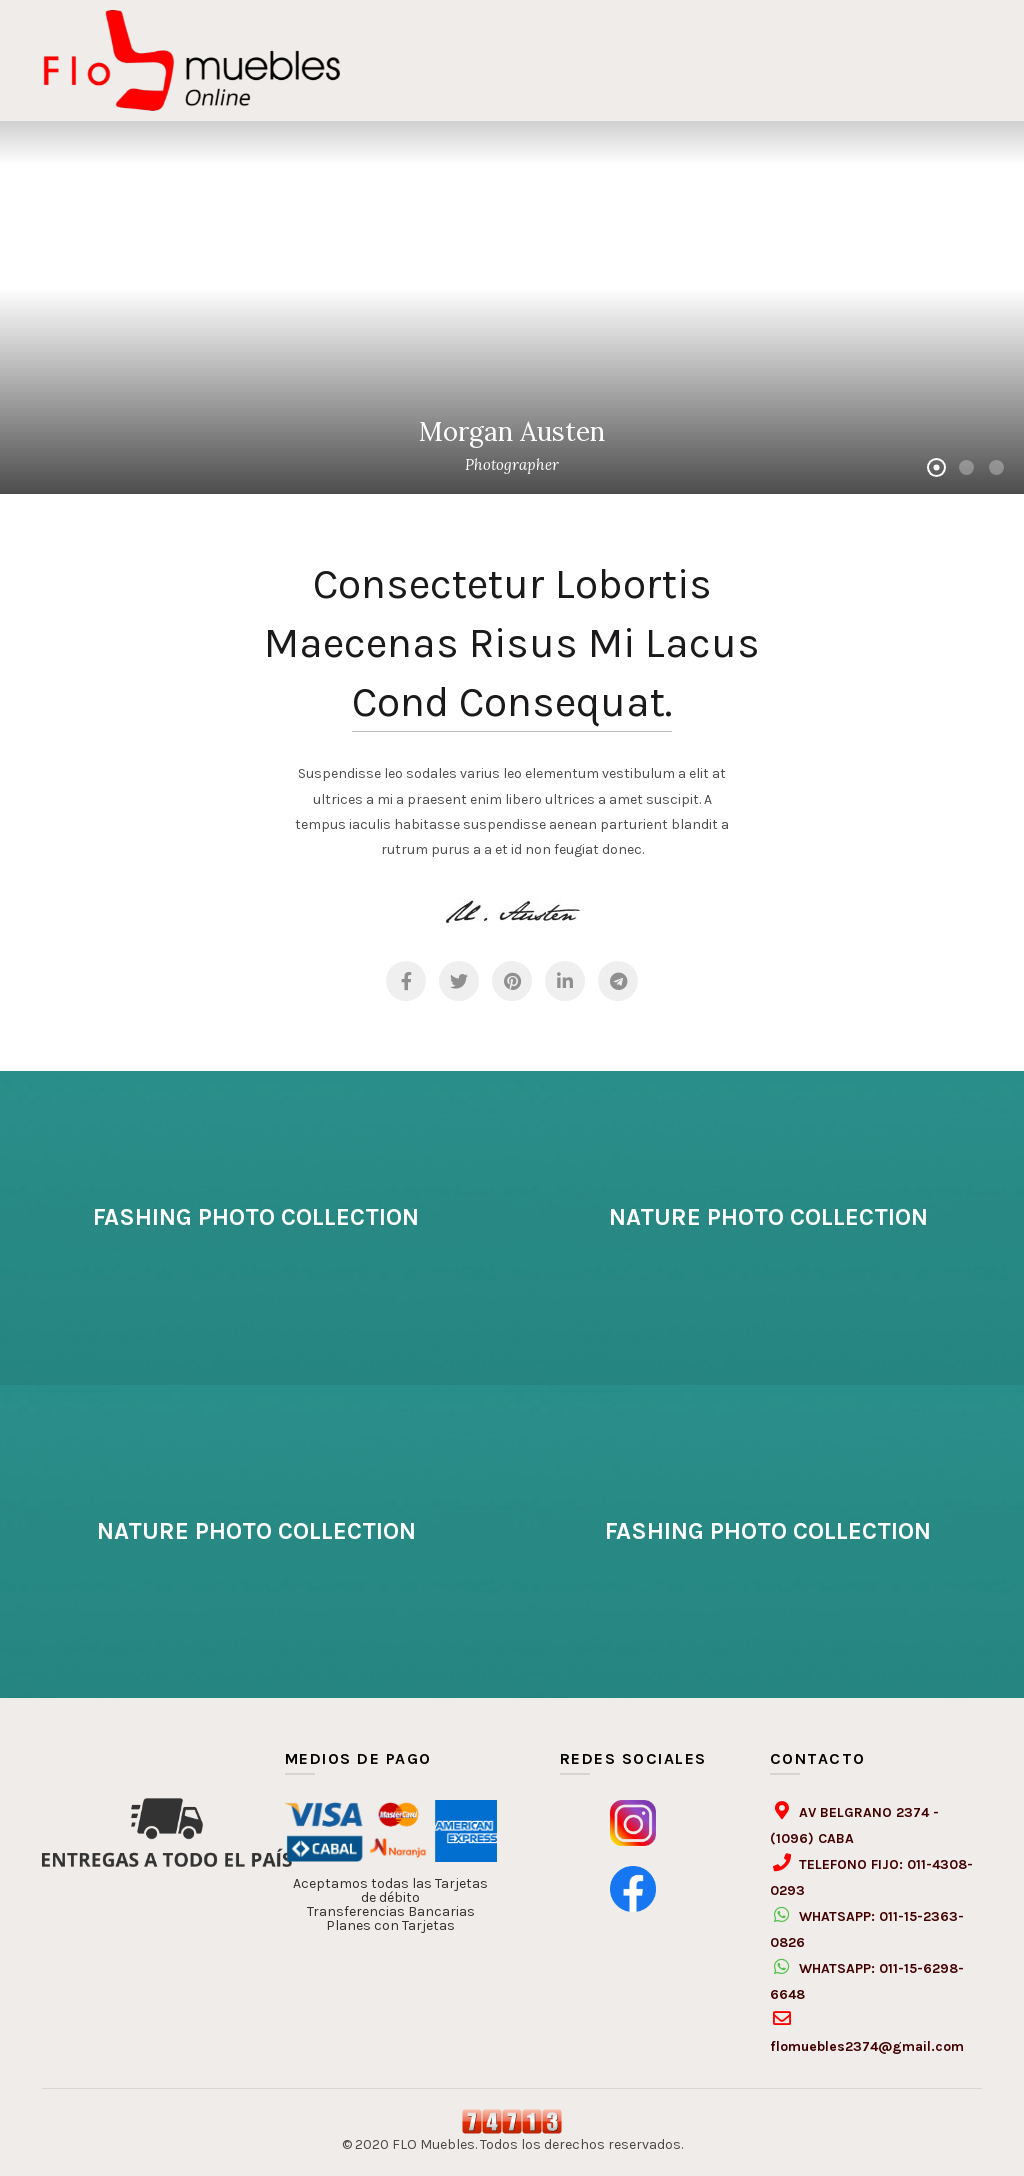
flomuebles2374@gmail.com (867, 2046)
